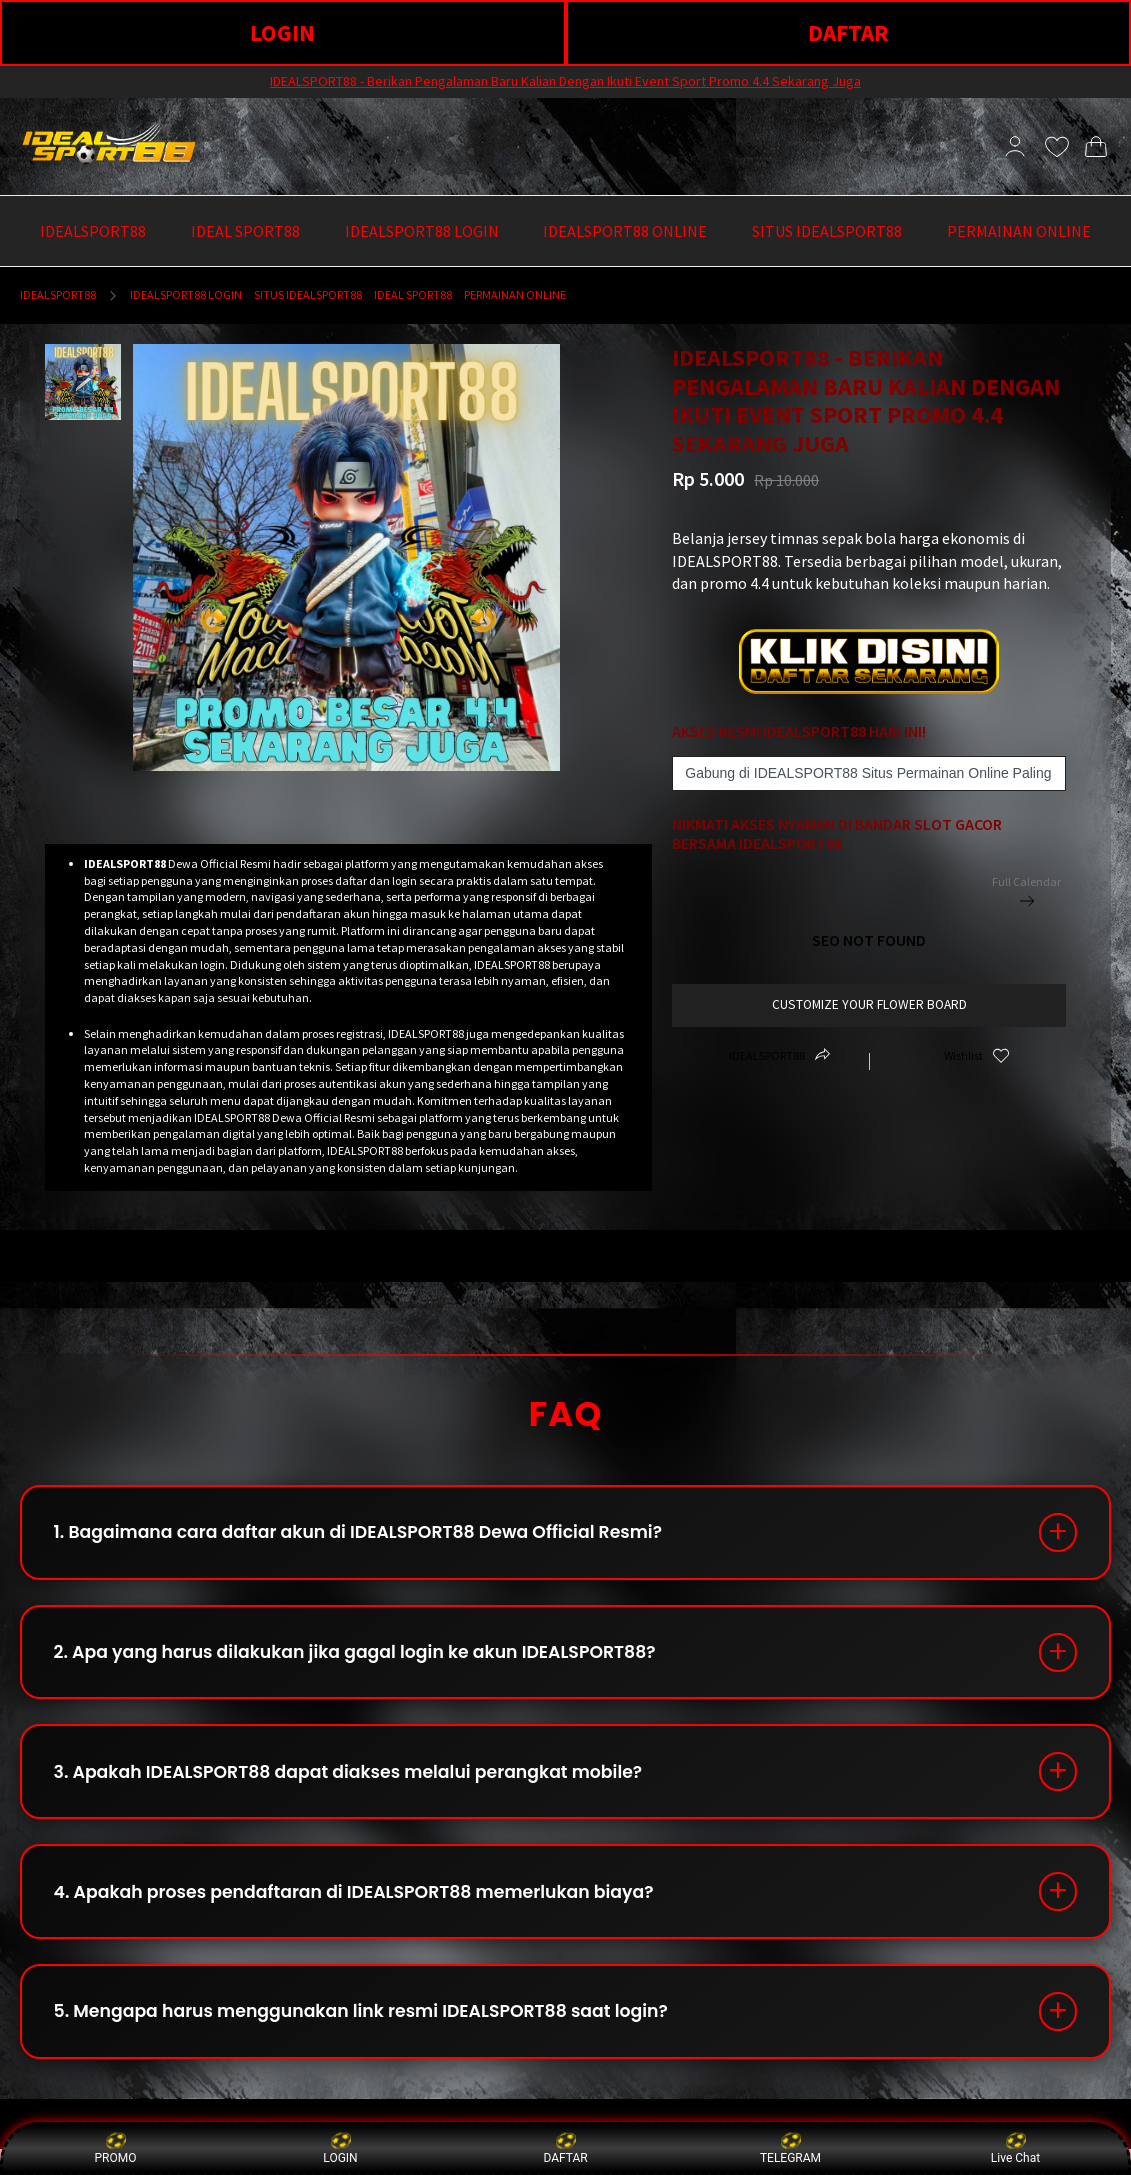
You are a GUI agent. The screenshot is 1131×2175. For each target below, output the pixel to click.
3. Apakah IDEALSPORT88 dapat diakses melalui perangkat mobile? (363, 1784)
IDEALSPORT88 (58, 294)
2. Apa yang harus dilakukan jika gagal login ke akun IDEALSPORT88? (370, 1659)
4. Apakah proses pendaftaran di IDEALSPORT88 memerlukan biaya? (369, 1909)
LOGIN (282, 32)
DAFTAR (848, 32)
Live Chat (1015, 2147)
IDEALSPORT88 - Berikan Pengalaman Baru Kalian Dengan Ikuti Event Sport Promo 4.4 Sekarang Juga (565, 81)
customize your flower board (869, 1004)
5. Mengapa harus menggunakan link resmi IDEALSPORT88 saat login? (376, 2034)
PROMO (116, 2147)
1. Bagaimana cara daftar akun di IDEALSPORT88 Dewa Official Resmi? (373, 1534)
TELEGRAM (790, 2147)
